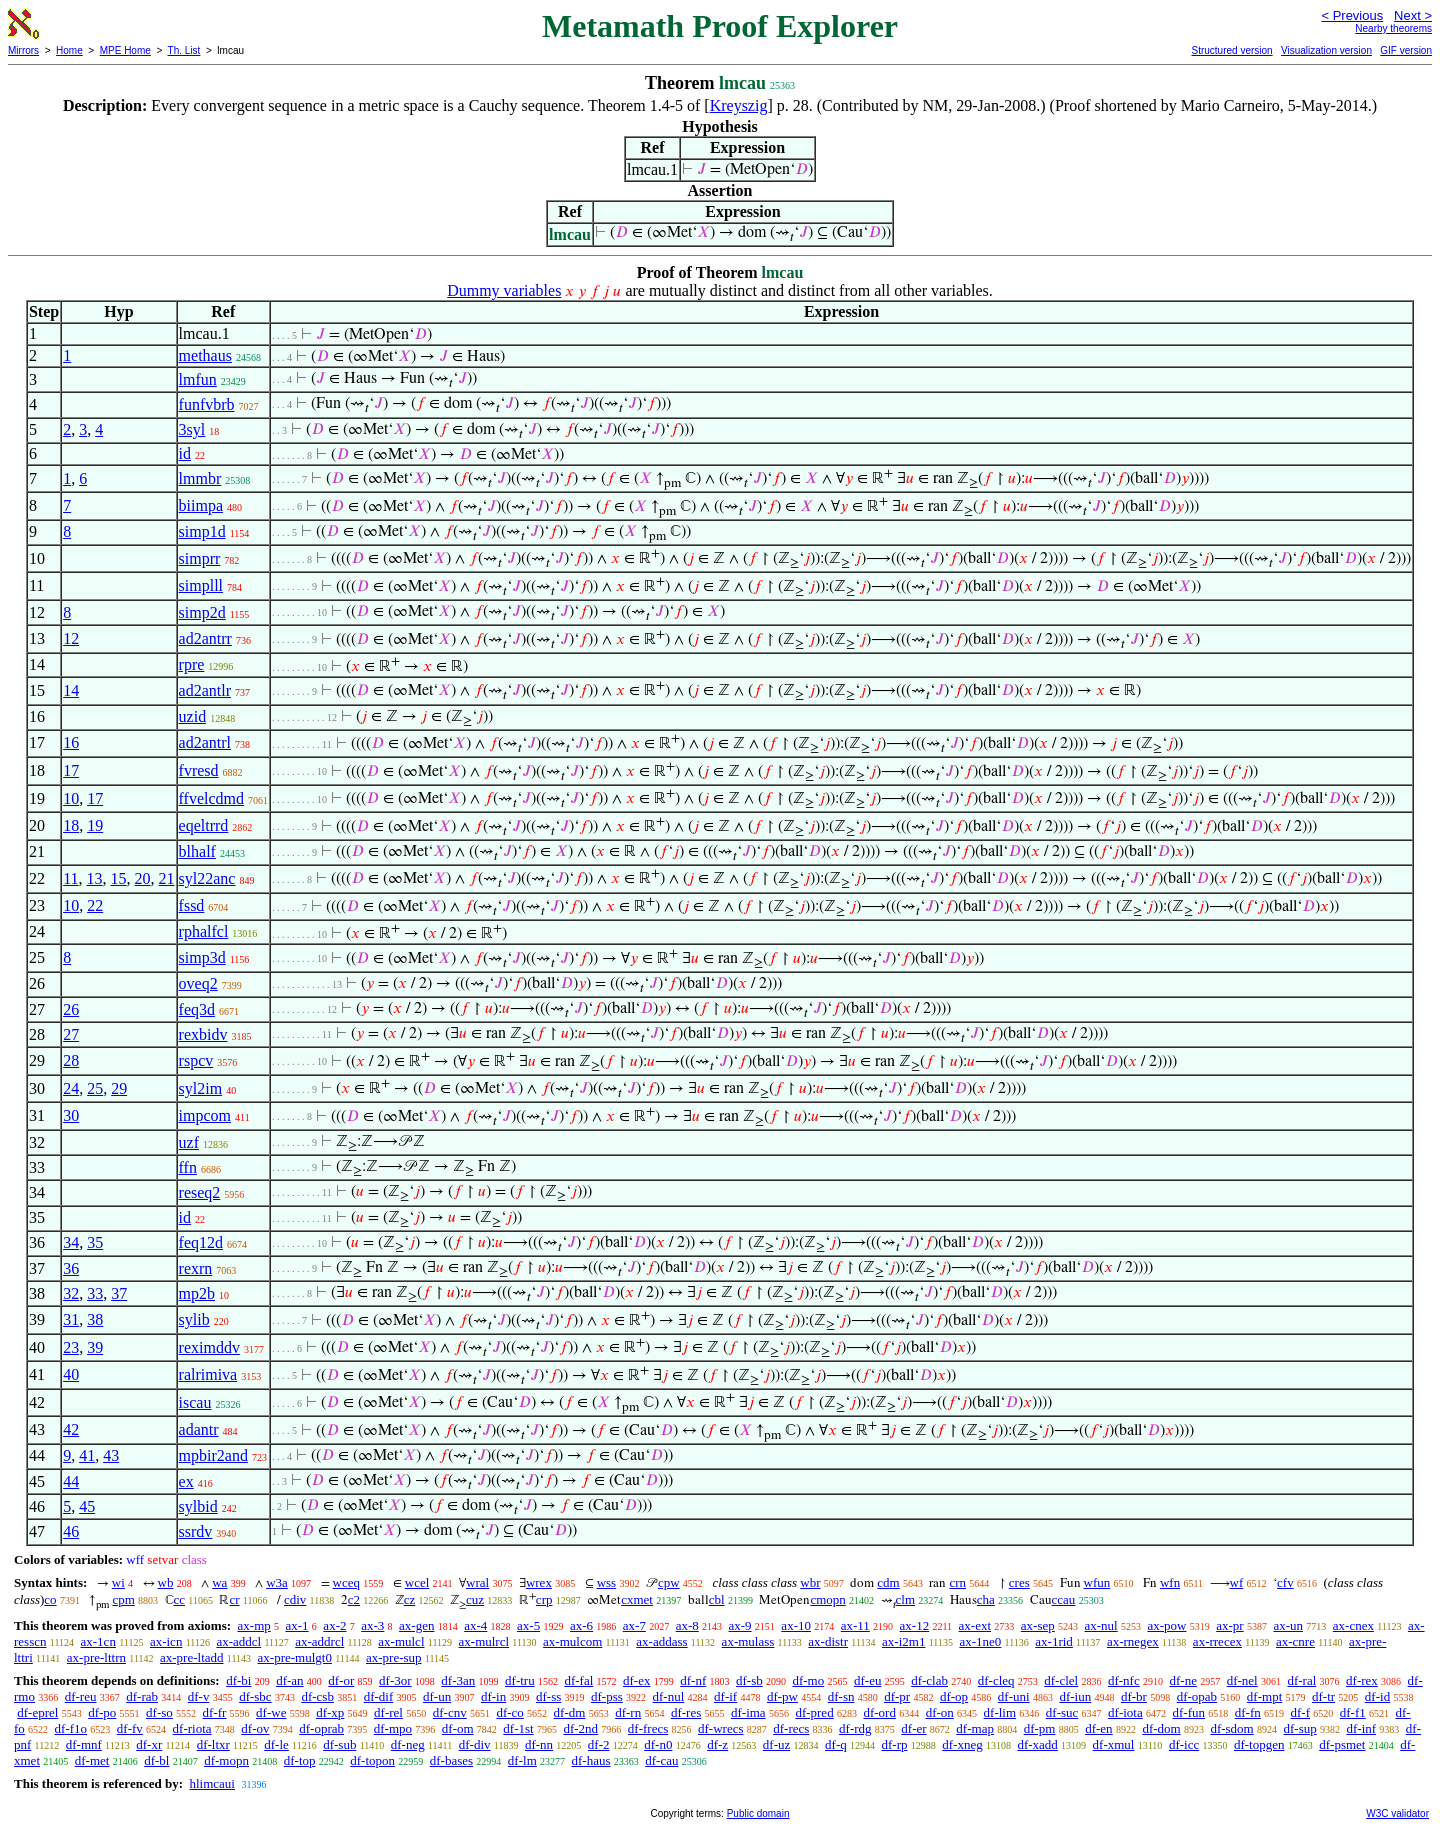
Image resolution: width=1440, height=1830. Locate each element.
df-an (289, 1680)
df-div (475, 1744)
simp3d (202, 957)
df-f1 (1353, 1712)
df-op (954, 1696)
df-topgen (1259, 1744)
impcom (205, 1115)
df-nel (1242, 1680)
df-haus (591, 1760)
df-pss (607, 1696)
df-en (1098, 1728)
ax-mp (254, 1625)
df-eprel (37, 1712)
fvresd (199, 770)
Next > (1413, 15)
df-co (509, 1712)
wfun (1097, 1582)
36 (71, 1268)
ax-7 (634, 1625)
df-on (940, 1712)
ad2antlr (205, 690)
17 (71, 770)
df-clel (1061, 1680)
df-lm (522, 1760)
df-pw (782, 1696)
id (185, 453)
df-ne (1182, 1680)
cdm (888, 1582)
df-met (92, 1760)
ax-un (1288, 1625)
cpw (669, 1582)
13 (95, 878)
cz (410, 1599)
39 (95, 1347)
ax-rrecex (1217, 1641)
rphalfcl (204, 931)
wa (219, 1582)
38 (95, 1319)
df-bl (156, 1760)
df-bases (451, 1760)
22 (95, 905)
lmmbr (200, 478)
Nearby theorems (1393, 28)
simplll (201, 585)
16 (71, 742)
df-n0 (658, 1744)
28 (71, 1060)
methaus (205, 355)
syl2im (201, 1088)
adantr (199, 1429)
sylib (194, 1319)
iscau (195, 1402)
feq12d (201, 1242)
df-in (493, 1696)
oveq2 (198, 983)
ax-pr (1229, 1625)
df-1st (518, 1728)
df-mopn (226, 1760)
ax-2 (334, 1625)
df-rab (142, 1696)
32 (71, 1293)
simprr (200, 558)
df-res (686, 1712)
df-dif (379, 1696)
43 (111, 1455)
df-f (1300, 1712)
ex (186, 1481)
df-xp (330, 1712)
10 (71, 798)
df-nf (693, 1680)
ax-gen (416, 1625)
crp (544, 1599)
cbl (717, 1599)
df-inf (1361, 1728)
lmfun (198, 379)
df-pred (814, 1712)
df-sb (749, 1680)
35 (95, 1242)
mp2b (197, 1293)
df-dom (1161, 1728)
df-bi (238, 1680)
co (50, 1599)
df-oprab (321, 1728)
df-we (271, 1712)
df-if (725, 1696)
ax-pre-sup (394, 1657)
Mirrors (23, 50)
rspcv (196, 1060)
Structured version (1231, 50)
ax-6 (581, 1625)
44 (71, 1481)
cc (180, 1599)
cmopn (827, 1599)
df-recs (791, 1728)
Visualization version (1326, 50)
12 (71, 638)
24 (71, 1088)
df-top (300, 1760)
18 (71, 825)
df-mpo (393, 1728)
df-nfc (1124, 1680)
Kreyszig (739, 105)
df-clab (929, 1680)
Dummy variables (504, 290)
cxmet (637, 1599)
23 (71, 1347)
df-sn (841, 1696)
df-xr (149, 1744)
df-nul (669, 1696)
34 (71, 1242)
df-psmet (1342, 1744)
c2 (354, 1599)
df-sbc (255, 1696)
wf (1237, 1582)
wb (166, 1582)
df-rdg (855, 1728)
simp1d (202, 531)
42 (71, 1429)
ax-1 (297, 1625)
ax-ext (975, 1625)
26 (71, 1009)
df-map (975, 1728)
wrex (539, 1582)
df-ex (636, 1680)
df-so (159, 1712)
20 (143, 878)
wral (477, 1582)
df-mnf (84, 1744)
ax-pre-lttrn (96, 1657)
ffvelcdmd (211, 798)
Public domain (758, 1813)
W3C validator (1397, 1813)
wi (118, 1582)
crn (957, 1582)
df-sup (1300, 1728)
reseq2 (200, 1192)
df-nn (539, 1744)
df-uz (776, 1744)
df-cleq (996, 1680)
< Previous (1352, 15)
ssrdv (196, 1531)
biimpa (201, 505)
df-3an (458, 1680)
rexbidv (203, 1034)
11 (70, 878)
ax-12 (915, 1625)
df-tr (1323, 1696)
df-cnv (450, 1712)
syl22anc (207, 878)
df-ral (1301, 1680)
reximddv (209, 1347)
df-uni (1014, 1696)
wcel (417, 1582)
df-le (276, 1744)
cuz (475, 1599)
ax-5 (528, 1625)
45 (87, 1506)
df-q (836, 1744)
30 (71, 1115)
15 (119, 878)
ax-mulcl (401, 1641)
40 (71, 1374)
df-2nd (580, 1728)
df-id (1377, 1696)
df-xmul (1114, 1744)
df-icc (1184, 1744)
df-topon (372, 1760)
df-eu (867, 1680)
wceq (346, 1582)
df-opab (1197, 1696)
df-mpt (1264, 1696)
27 (71, 1034)
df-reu (81, 1696)
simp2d (202, 612)
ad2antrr (205, 638)
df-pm (1040, 1728)
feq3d (197, 1009)
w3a (277, 1582)
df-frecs (648, 1728)
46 (71, 1531)
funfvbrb (207, 404)
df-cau (661, 1760)
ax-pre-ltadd (192, 1657)
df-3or (395, 1680)
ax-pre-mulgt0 (295, 1657)
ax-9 (740, 1625)
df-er (913, 1728)
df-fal (578, 1680)
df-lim (1000, 1712)
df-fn (1248, 1712)
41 (87, 1455)
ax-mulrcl (484, 1641)
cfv (1285, 1582)
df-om (458, 1728)
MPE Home (125, 50)
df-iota (1125, 1712)
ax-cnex (1353, 1625)
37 (119, 1293)
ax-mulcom (572, 1641)
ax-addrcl (319, 1641)
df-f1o (71, 1728)
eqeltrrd (204, 825)
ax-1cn (98, 1641)
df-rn (628, 1712)
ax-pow (1166, 1625)
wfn (1170, 1582)
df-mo (808, 1680)
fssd (192, 905)
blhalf (197, 851)
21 (167, 878)
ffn (188, 1167)
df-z (717, 1744)
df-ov (255, 1728)
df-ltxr (213, 1744)
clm (906, 1599)
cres (1019, 1582)
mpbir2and (213, 1455)
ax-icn (166, 1641)
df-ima (748, 1712)
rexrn (196, 1268)
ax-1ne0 (980, 1641)
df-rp (894, 1744)
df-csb (317, 1696)
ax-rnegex (1133, 1641)
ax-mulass (748, 1641)
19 (95, 825)
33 (95, 1293)
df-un (437, 1696)
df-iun (1075, 1696)
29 (119, 1088)
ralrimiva (208, 1374)
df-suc (1062, 1712)
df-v (199, 1696)
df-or (341, 1680)
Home (69, 50)
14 (71, 690)
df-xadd (1037, 1744)
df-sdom (1231, 1728)
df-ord (879, 1712)
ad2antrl (205, 742)
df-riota (192, 1728)
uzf (189, 1142)
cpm (123, 1599)
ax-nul (1101, 1625)
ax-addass (661, 1641)
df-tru (520, 1680)
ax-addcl (238, 1641)
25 (95, 1088)
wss (607, 1582)
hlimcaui (212, 1783)
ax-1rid (1054, 1641)
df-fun (1188, 1712)
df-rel (388, 1712)
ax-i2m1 (903, 1641)
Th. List (184, 50)
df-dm (570, 1712)
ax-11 (855, 1625)
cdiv (295, 1599)
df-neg (408, 1744)
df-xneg (962, 1744)
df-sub (339, 1744)
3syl (192, 429)
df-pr (897, 1696)
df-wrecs (720, 1728)
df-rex (1362, 1680)
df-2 (599, 1744)
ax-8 (687, 1625)
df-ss (548, 1696)
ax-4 (475, 1625)
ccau (1064, 1599)
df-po (102, 1712)
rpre (192, 664)
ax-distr (828, 1641)
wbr (810, 1582)
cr (234, 1599)
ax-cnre (1295, 1641)
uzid (193, 716)
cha (986, 1599)
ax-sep (1038, 1625)
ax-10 (796, 1625)
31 (71, 1319)
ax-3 (372, 1625)
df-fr (215, 1712)
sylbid (198, 1506)
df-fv (130, 1728)
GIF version (1406, 50)
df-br (1134, 1696)
